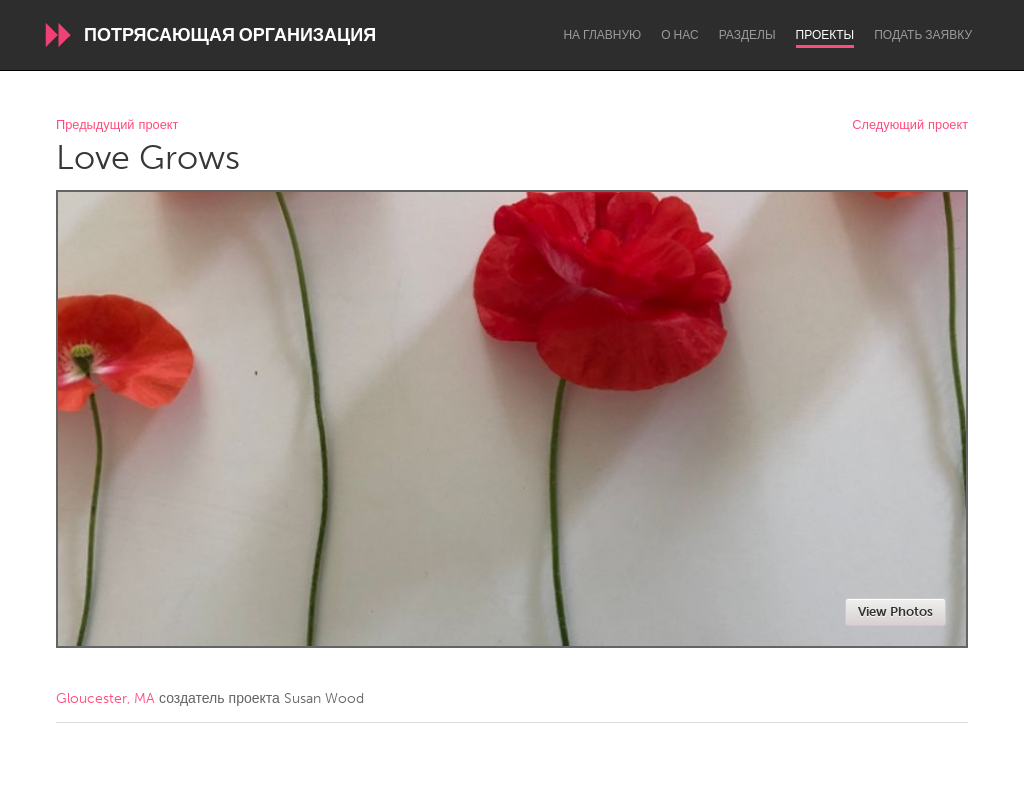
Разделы (747, 35)
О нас (679, 35)
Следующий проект (910, 125)
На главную (602, 35)
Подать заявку (923, 35)
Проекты (825, 35)
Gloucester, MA (105, 698)
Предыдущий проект (117, 125)
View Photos (895, 611)
